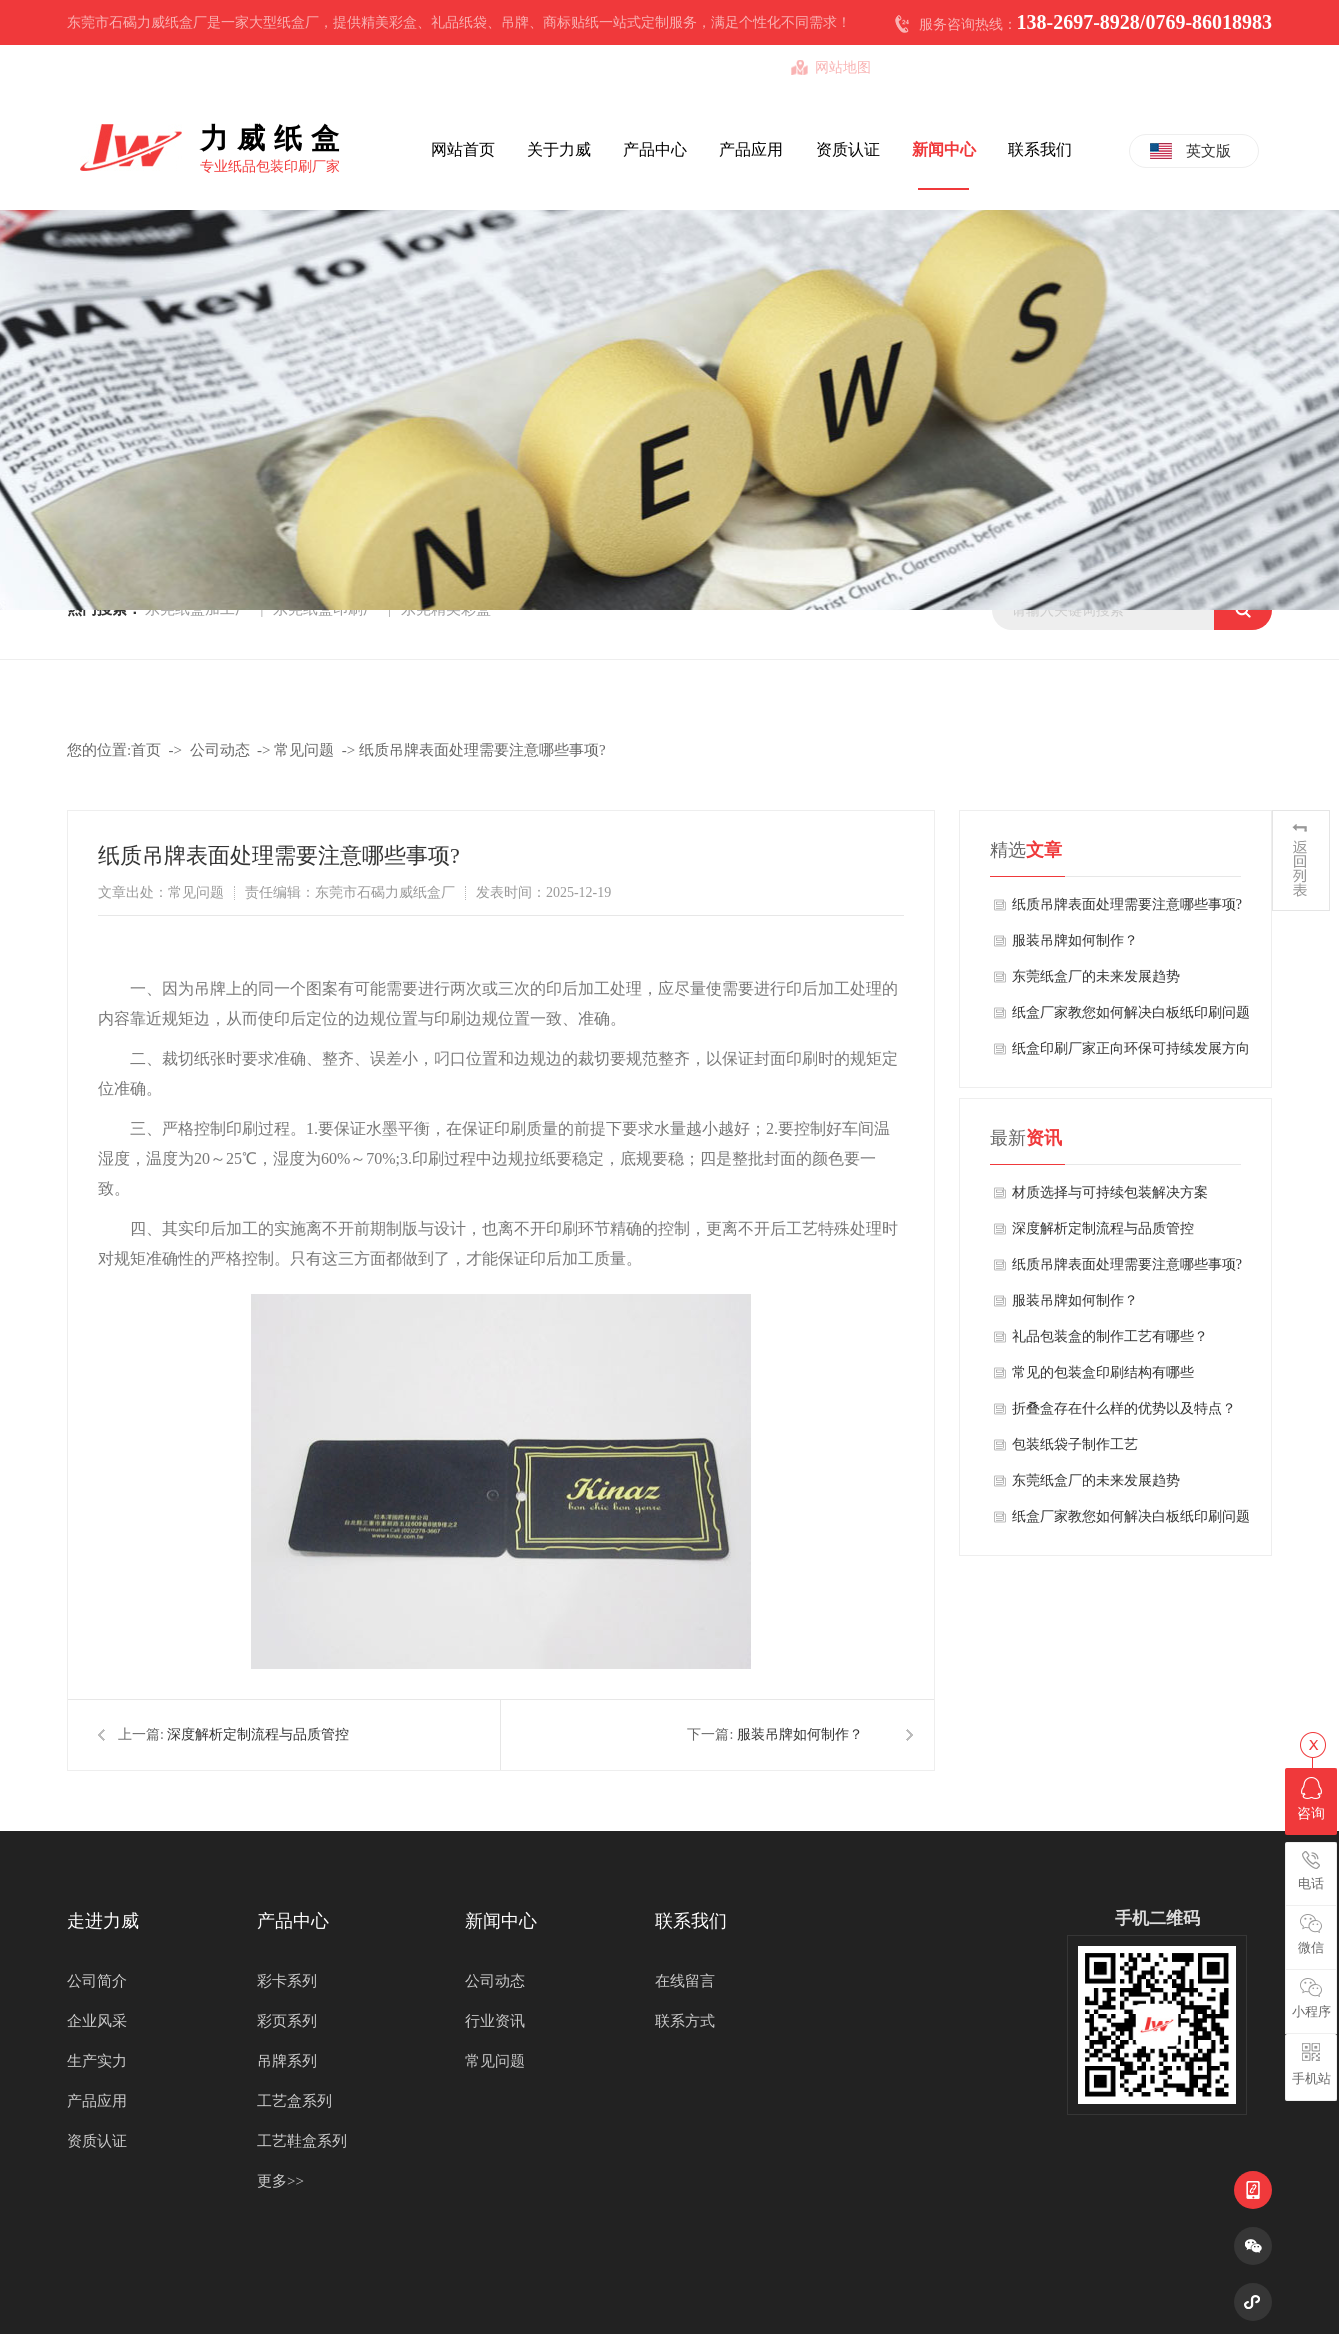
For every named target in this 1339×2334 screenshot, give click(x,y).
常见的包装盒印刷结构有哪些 (1103, 1372)
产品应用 (751, 149)
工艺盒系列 (294, 2101)
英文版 (1208, 151)
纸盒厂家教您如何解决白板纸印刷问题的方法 (1131, 1018)
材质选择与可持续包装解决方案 (1110, 1192)
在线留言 (685, 1981)
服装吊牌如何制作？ (800, 1734)
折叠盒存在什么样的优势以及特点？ (1124, 1408)
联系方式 (685, 2021)
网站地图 (843, 67)
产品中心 (655, 149)
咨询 (1311, 1799)
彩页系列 (287, 2021)
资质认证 (848, 149)
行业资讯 (495, 2021)
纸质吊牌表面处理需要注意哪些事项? (482, 750)
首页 (146, 750)
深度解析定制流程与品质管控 (258, 1734)
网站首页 (463, 149)
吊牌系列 (287, 2061)
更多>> (280, 2181)
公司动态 (220, 750)
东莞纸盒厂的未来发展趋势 (1096, 976)
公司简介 (97, 1981)
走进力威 (103, 1921)
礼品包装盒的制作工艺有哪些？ (1110, 1336)
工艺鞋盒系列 (302, 2141)
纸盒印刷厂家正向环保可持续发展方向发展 (1131, 1054)
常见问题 (304, 750)
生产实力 (97, 2061)
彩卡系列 (287, 1981)
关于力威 (559, 149)
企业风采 (97, 2021)
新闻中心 (944, 149)
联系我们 (1040, 149)
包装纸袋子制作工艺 (1075, 1444)
